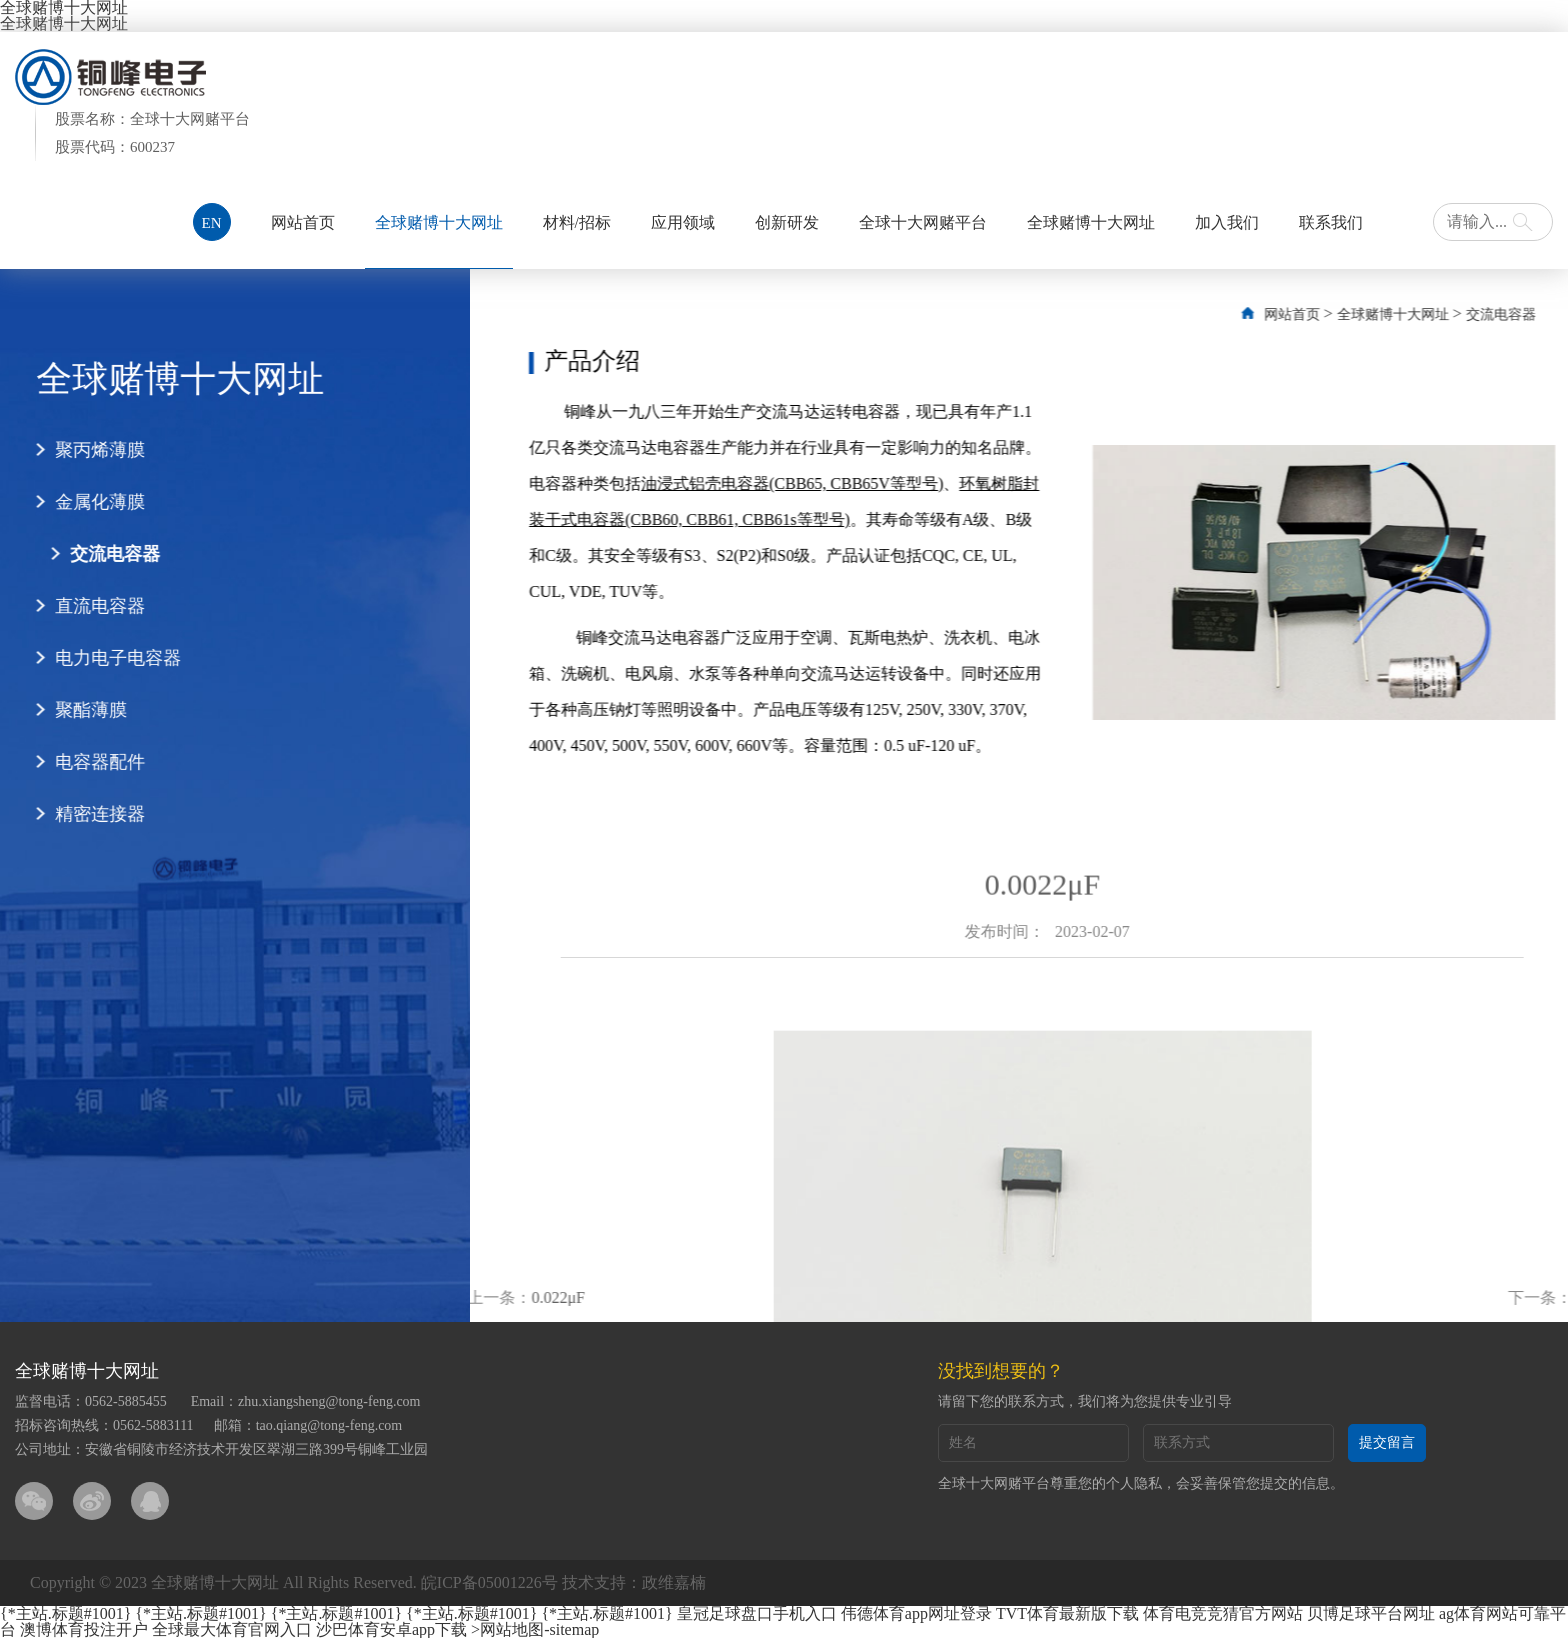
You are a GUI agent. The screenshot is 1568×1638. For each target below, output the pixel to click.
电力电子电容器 (98, 658)
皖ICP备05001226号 (489, 1582)
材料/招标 (577, 222)
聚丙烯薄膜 (80, 450)
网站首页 (303, 222)
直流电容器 (80, 606)
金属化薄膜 (80, 502)
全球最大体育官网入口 (232, 1629)
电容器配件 (80, 762)
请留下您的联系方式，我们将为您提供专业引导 (1085, 1401)
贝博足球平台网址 (1371, 1613)
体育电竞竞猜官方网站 (1223, 1613)
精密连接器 (80, 814)
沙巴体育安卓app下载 (391, 1629)
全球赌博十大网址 (64, 23)
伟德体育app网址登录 (916, 1613)
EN (212, 223)
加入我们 (1227, 222)
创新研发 (787, 222)
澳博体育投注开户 (84, 1629)
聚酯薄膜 (71, 710)
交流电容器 (95, 554)
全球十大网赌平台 (923, 222)
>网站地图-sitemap (535, 1629)
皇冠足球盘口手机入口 (757, 1613)
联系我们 (1331, 222)
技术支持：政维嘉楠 (634, 1582)
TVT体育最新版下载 (1067, 1613)
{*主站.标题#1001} (65, 1613)
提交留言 (1387, 1442)
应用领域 (683, 222)
